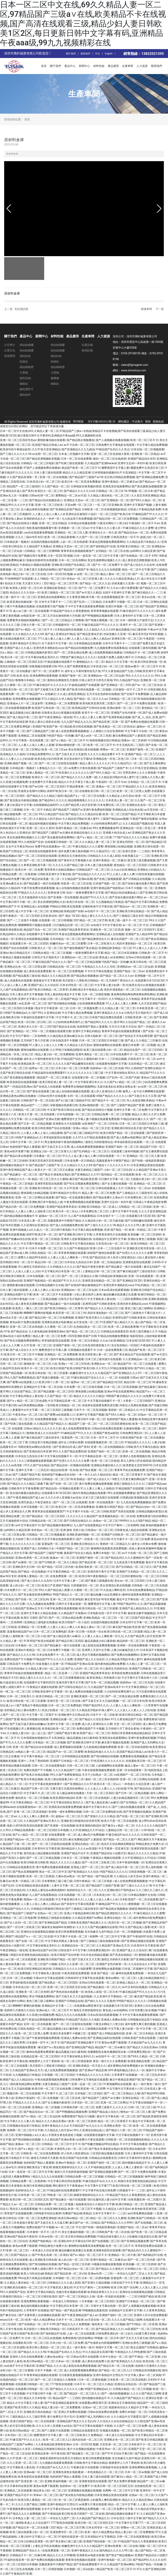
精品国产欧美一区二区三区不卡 (80, 467)
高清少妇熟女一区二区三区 (58, 1710)
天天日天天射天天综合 (122, 1026)
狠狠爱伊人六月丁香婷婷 (44, 2061)
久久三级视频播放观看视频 (35, 1460)
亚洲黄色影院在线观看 (136, 1262)
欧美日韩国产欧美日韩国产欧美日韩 (72, 1368)
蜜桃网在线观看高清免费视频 (109, 1548)
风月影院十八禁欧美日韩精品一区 (83, 980)
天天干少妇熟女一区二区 (97, 1774)
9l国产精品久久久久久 (113, 1871)
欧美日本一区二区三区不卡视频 (23, 1354)
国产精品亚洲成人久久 (109, 2329)
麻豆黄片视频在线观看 (115, 1742)
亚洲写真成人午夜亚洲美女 (35, 1502)
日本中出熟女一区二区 (114, 2356)
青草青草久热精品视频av (59, 869)
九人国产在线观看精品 (14, 989)
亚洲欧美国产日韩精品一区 (144, 2218)
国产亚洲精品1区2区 (129, 1280)
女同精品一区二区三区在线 (112, 550)
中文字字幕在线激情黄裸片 (58, 1539)
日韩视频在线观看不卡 (82, 1349)
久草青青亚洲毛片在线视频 (109, 1234)
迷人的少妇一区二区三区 (25, 1585)
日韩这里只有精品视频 (43, 1442)
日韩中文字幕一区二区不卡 (26, 1142)
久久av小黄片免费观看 (124, 588)
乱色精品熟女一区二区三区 (90, 1326)
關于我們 (71, 53)
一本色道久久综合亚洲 (136, 1784)
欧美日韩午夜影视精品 (93, 1576)
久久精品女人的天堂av (120, 795)
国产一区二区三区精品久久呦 (80, 1276)
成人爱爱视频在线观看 (68, 1747)
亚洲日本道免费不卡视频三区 (68, 2033)
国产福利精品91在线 (103, 546)
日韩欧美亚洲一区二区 (138, 1017)
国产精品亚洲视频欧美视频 (43, 458)
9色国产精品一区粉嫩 (60, 735)
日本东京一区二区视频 (75, 1857)
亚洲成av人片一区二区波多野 (25, 703)
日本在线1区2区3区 (138, 1340)
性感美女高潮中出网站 (32, 791)
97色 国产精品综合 (94, 1257)
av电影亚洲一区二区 (33, 615)
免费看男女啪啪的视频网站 (24, 620)
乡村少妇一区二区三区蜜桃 (16, 2370)
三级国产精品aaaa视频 (114, 818)
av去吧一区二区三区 (44, 453)
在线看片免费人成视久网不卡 (115, 657)
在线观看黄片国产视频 (50, 606)
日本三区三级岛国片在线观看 (103, 1359)
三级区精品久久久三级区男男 (28, 2416)
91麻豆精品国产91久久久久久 (100, 624)
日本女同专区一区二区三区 (102, 2527)
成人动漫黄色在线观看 (18, 980)
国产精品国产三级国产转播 (45, 1553)
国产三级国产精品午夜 (26, 1474)
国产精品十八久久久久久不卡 (111, 1165)
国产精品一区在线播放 (32, 1571)
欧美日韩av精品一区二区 (73, 2218)
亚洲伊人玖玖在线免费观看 (150, 2315)
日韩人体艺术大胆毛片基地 (95, 680)
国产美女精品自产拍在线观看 (132, 1354)
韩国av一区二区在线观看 (39, 1899)
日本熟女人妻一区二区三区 (29, 2518)
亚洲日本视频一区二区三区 (122, 606)
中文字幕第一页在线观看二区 (31, 740)
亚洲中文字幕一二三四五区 (32, 1470)
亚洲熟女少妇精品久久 (151, 869)
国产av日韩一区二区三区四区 (47, 786)
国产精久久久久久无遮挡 (100, 2001)
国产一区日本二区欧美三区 (98, 1862)
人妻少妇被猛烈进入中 (125, 1650)
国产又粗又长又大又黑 (142, 1095)
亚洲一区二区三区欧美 (49, 504)
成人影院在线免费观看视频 (99, 1645)
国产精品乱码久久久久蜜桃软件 (124, 1557)
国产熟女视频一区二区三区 (96, 1470)
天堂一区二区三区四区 (127, 1724)
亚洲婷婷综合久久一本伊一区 (42, 518)
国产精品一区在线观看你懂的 (73, 1197)
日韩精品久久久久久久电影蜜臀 (72, 1968)
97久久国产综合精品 (37, 1465)
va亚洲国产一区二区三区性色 (100, 1123)
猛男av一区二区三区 (41, 1068)
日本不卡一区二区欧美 (104, 1714)
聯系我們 (85, 53)
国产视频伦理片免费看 (32, 555)
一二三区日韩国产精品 (140, 2296)
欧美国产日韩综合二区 (14, 851)
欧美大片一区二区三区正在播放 (54, 1169)
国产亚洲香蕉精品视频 (117, 717)
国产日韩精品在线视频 (137, 879)
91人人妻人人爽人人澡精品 (97, 1488)
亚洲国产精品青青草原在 (73, 929)
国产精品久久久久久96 (21, 1654)
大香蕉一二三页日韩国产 (138, 1400)
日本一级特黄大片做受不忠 (136, 620)
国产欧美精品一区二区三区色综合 (114, 726)
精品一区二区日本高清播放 (121, 952)
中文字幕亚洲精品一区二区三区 (66, 1571)
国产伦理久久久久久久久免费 (134, 1252)
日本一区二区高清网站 (72, 560)
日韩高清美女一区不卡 (125, 537)
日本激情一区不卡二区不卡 (129, 689)
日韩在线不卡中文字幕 (72, 1950)
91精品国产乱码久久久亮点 (113, 449)
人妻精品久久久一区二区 (51, 768)
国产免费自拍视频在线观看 (141, 721)
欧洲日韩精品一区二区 (152, 1294)
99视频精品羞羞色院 (94, 2310)
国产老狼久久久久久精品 (100, 1816)
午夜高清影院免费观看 (75, 1973)
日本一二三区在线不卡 (111, 1248)
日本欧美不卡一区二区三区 (145, 2444)
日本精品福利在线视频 (68, 629)
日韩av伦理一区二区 (41, 495)
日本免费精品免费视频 (84, 2508)
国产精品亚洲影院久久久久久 (114, 1913)
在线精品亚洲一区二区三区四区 (40, 2056)
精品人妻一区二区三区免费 (98, 1192)
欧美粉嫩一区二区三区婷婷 (144, 1234)
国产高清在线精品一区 (123, 1954)
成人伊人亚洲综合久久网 (106, 1091)
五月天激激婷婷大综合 (32, 897)
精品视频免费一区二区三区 (20, 814)
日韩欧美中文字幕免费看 (24, 1488)
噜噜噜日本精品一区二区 (30, 680)
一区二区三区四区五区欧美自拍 (37, 915)
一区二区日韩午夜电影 (57, 1229)
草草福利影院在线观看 (57, 1137)
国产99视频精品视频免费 (97, 615)
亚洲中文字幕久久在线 (32, 998)
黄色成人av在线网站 (111, 957)
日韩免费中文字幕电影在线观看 (115, 444)
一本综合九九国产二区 (61, 2518)
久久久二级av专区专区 (29, 537)
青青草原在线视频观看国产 (77, 550)
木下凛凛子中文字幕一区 (57, 643)
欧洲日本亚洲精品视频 (37, 2185)
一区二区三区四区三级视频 (55, 1409)
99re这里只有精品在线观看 (34, 2278)
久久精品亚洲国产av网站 (87, 1917)
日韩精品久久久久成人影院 (104, 855)
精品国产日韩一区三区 (35, 1788)
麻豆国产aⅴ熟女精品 (51, 2047)
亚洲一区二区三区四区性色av (18, 440)
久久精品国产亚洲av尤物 (44, 1119)
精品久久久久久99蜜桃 (61, 2555)
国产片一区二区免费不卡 (107, 564)
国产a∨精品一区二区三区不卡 (34, 629)
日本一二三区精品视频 (112, 1058)
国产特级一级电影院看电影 (148, 1160)
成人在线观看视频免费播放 (80, 2370)
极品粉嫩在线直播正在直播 (119, 1294)
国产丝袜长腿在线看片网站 (138, 883)
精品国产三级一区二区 (82, 1423)
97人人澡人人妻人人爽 (88, 717)
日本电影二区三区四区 (88, 2093)
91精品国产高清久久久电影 (83, 2019)
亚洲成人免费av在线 (113, 2019)
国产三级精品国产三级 (40, 731)
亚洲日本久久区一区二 (32, 1026)
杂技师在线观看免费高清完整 (100, 1405)
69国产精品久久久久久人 (111, 1095)
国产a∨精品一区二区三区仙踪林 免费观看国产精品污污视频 (58, 2116)
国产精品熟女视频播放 (80, 440)
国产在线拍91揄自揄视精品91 (83, 1285)
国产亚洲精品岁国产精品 (65, 509)
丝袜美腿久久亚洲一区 (125, 583)
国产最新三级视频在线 (99, 1580)
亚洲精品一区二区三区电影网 (18, 1917)
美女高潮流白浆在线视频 (83, 749)
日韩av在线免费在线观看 (107, 1428)
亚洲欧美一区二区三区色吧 (32, 1991)
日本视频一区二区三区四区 (58, 2074)
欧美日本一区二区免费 (29, 869)
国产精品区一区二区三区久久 (82, 2393)
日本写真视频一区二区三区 (37, 1506)
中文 (97, 53)
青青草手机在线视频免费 (129, 1470)
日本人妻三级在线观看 (48, 472)
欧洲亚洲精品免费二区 (141, 2061)
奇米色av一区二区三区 (45, 1530)
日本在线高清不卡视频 (64, 1040)
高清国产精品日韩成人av (47, 444)
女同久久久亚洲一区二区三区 (76, 1964)
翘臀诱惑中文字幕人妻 (115, 467)
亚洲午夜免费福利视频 (97, 809)
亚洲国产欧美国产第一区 (47, 726)
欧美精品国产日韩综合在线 (88, 707)
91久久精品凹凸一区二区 (127, 763)
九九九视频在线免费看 (41, 1603)
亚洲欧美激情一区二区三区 (87, 1696)
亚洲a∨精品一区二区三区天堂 (91, 1128)
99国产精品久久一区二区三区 (71, 1594)
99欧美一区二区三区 (60, 2195)
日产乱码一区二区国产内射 (123, 1077)
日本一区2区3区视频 (60, 555)
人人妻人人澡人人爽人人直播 (36, 744)
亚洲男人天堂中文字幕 (96, 1650)
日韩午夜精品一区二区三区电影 (93, 1881)
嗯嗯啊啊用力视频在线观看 (35, 925)
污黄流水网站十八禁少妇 (112, 523)
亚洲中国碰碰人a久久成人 (26, 1229)
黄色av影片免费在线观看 (25, 1322)
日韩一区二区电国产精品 (62, 998)
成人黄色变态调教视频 (136, 560)
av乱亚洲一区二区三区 (32, 1003)
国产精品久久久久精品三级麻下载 (28, 1483)
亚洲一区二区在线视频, (53, 477)
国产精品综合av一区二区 (133, 532)
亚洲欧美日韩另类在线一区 (143, 1248)
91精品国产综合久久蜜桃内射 (79, 1058)
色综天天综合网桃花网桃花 (117, 1844)
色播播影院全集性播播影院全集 (107, 2051)
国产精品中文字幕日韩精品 (141, 901)
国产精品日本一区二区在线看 (116, 2365)
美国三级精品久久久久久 (129, 1483)
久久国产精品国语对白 (26, 1479)
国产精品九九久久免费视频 (73, 2324)
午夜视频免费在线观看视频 (23, 2508)
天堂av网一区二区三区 (79, 504)
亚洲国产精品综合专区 (141, 458)
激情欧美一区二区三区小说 (40, 1363)
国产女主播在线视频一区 (117, 1183)
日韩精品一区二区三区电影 (37, 463)
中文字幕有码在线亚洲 (14, 721)
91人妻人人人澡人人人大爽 (150, 948)
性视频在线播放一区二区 (115, 2430)
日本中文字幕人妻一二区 (68, 1580)
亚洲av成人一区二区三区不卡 (54, 2010)
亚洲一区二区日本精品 (84, 1340)
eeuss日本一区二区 (12, 2319)
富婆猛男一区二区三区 (75, 1437)
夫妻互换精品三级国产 (89, 1169)
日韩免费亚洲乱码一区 (134, 1433)
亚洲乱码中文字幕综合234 (74, 2241)
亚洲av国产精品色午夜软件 (20, 2236)
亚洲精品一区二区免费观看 (61, 703)
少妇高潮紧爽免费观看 (91, 1003)
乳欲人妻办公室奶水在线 (44, 721)
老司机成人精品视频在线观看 (42, 1853)
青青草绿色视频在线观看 (80, 2559)
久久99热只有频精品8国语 (66, 1049)
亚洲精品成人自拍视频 (35, 906)
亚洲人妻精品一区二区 (40, 772)
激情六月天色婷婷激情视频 (71, 2171)
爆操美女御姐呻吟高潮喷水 (58, 1927)
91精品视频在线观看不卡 (59, 661)
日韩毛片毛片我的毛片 (46, 957)
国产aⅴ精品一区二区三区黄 (94, 837)
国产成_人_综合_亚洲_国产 (148, 717)
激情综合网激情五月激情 (62, 680)
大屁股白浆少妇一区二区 (145, 1179)
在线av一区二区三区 (150, 1414)
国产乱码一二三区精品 (87, 601)
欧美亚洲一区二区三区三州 (69, 1312)
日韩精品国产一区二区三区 (93, 869)
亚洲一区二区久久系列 (40, 828)
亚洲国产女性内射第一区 (126, 712)
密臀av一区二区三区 (112, 749)
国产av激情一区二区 (24, 1562)
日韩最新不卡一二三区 (131, 2190)
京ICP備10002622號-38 (101, 421)
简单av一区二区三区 (45, 2495)
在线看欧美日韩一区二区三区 (97, 791)
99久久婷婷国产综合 (30, 841)
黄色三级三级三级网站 (139, 1308)
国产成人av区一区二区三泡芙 (93, 735)
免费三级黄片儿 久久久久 (111, 2107)
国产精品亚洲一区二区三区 (95, 1562)
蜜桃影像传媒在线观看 (51, 440)
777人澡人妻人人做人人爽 (53, 638)
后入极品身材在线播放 (35, 509)
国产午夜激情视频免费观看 (43, 2038)
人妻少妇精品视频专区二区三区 (130, 1797)
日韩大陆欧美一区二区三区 (101, 1035)
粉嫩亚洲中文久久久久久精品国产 (91, 1373)
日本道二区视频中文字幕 (74, 453)
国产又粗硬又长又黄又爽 (50, 689)
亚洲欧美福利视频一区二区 (83, 1534)
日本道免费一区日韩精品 (79, 1160)
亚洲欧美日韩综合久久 (84, 1543)
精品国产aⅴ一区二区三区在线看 (84, 795)
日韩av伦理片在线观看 (52, 1095)
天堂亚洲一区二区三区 (113, 2444)
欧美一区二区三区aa (54, 749)
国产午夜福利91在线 (139, 1936)
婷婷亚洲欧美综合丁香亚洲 (34, 2167)
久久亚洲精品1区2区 (54, 1839)
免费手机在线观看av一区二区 (53, 846)
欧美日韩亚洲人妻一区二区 (56, 1082)
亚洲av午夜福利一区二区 (30, 2098)
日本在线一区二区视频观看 (147, 449)
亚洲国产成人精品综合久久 (136, 1608)
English (109, 53)
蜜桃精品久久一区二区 (90, 661)
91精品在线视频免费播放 (113, 1336)
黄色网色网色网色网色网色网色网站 (133, 994)
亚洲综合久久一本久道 (103, 532)
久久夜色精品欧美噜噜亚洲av (47, 1331)
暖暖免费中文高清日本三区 (147, 467)
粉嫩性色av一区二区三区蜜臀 (68, 943)
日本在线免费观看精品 (141, 1590)
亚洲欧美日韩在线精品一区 (133, 911)
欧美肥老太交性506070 (137, 1465)
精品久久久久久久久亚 (47, 1428)
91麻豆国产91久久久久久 (26, 2439)
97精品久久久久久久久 (32, 892)
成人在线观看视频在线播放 (105, 652)
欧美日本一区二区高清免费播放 (81, 481)
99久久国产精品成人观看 (54, 1590)
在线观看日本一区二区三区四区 (29, 943)
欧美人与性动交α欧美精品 (37, 2273)
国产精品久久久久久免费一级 (79, 777)
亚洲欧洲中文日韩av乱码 (73, 1714)
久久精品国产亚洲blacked (100, 463)
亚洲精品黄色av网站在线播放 (18, 1095)
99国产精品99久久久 (130, 1603)
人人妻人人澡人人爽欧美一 (64, 1257)
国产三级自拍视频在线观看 (129, 1807)
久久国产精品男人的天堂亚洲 (78, 804)
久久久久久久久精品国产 (82, 1516)
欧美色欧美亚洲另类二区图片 (98, 703)
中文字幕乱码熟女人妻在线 (26, 1396)
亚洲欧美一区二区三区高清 (106, 929)
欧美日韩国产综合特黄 (65, 1954)
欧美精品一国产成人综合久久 (92, 1479)
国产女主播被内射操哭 (56, 2102)
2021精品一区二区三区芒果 (61, 583)
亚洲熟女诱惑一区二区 (118, 2125)
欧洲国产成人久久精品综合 (16, 2079)
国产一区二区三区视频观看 (40, 860)
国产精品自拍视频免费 (79, 647)
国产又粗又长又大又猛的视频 (100, 1700)
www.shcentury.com (133, 370)
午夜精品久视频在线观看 (35, 564)
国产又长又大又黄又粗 (134, 2338)
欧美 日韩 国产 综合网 (124, 2287)
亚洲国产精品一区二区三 (140, 754)
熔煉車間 (146, 309)
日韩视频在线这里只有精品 (144, 2019)
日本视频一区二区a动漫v (79, 2569)
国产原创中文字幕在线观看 (77, 1904)
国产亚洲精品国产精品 (53, 1922)
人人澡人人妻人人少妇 (26, 1271)
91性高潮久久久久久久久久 (72, 772)
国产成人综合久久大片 (23, 1349)
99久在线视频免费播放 (121, 1493)
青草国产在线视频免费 (18, 2213)
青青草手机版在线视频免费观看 (121, 1031)
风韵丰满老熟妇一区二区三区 (134, 943)
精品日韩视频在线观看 (35, 1719)
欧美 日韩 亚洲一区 (12, 1747)
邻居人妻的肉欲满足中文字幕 (62, 994)
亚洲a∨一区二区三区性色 (74, 1363)
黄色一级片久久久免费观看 (109, 2061)
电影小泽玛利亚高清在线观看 (25, 1825)
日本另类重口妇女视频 (143, 2010)
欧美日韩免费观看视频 (69, 1931)
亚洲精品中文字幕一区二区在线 (43, 1386)
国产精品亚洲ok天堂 (89, 634)
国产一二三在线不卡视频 (22, 920)
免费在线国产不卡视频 (18, 1659)
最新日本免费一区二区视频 (139, 1045)
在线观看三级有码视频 (143, 647)
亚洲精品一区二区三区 (147, 1183)
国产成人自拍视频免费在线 (66, 1225)
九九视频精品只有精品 (109, 901)
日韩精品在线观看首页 (115, 1331)
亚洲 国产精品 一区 (116, 1229)
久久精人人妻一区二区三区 (143, 1663)
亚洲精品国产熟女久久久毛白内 (76, 2421)
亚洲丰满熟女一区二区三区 (92, 1054)
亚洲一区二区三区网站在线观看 (34, 1197)
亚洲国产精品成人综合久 (103, 2111)
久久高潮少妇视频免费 (14, 782)
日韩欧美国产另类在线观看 (118, 1511)
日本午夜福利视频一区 (130, 1862)
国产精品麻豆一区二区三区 (21, 1174)
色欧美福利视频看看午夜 (41, 528)
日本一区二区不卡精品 (37, 809)
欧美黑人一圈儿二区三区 (27, 1308)
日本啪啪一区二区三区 (66, 2278)
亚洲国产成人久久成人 (18, 647)
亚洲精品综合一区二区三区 (78, 1945)
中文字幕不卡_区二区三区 (72, 1017)
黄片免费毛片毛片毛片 (61, 2416)
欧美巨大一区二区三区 (48, 491)
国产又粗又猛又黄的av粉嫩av (28, 1724)
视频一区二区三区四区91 (140, 929)
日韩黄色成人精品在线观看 (131, 1530)
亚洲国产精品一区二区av (129, 971)
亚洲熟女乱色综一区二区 (141, 804)
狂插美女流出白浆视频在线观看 (61, 712)
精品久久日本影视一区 (37, 2398)
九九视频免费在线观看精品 (110, 647)
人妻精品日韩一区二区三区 (99, 1271)
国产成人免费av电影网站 (126, 1137)
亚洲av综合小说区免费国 (15, 1336)
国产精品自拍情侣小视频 (22, 523)
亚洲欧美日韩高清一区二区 (45, 1188)
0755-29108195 (130, 353)
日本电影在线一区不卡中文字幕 (106, 1613)
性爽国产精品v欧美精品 (77, 2213)
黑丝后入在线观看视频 (23, 2208)
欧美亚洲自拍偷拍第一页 (22, 601)
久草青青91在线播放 (124, 2074)
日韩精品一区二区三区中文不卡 (61, 2144)
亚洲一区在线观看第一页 (143, 1276)
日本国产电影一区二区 (107, 883)
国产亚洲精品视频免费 (150, 477)
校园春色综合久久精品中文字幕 (95, 2204)
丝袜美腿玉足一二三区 (136, 855)
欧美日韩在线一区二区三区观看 (49, 1373)
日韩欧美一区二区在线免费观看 (40, 2153)
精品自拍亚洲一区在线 (64, 1470)
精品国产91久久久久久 (94, 897)
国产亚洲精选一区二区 (115, 500)
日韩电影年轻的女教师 (47, 2213)
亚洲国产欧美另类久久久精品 (93, 1317)
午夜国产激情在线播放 (144, 818)
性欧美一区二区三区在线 (76, 883)
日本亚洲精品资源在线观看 (147, 1165)
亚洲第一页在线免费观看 (132, 1645)
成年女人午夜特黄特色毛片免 (83, 671)
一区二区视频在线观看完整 (54, 1031)
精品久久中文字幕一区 (119, 661)
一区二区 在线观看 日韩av (123, 1377)
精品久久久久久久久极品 (65, 1862)
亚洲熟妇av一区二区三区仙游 (106, 675)
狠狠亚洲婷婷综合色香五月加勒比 (60, 2458)
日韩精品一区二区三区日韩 (29, 1109)
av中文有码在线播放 (134, 1987)
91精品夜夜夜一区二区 (81, 786)
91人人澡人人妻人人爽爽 (121, 1003)
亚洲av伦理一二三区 (100, 2273)
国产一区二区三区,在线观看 (70, 1502)
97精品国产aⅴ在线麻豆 (41, 694)
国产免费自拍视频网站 (125, 1654)
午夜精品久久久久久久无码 (99, 966)
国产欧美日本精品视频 (35, 1774)
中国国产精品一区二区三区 (72, 1548)
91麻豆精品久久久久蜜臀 (138, 528)
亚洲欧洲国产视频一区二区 (20, 763)
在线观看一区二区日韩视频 (55, 920)
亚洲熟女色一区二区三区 (119, 2439)
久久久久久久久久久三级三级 (85, 1072)
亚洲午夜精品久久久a (55, 2125)
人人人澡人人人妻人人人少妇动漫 (135, 1710)
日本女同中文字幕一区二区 (136, 1622)
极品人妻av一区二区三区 (115, 574)
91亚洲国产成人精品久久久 (117, 1322)
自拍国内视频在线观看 (45, 541)
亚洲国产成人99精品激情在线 (106, 2033)
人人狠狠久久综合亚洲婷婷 (106, 731)
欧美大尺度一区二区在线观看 (37, 1114)
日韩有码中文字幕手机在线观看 (84, 1978)
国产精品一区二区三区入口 (82, 1331)
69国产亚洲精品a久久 (17, 1012)
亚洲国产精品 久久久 (49, 2365)
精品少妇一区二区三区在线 (29, 574)
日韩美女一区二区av (137, 1188)
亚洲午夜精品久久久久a (108, 1012)
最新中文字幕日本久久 (97, 1807)
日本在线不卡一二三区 (111, 1215)
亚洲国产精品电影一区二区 (99, 2541)
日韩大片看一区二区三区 (36, 624)
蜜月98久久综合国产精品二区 (132, 1022)
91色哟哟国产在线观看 (19, 578)
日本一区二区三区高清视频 (120, 1386)
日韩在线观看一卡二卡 (111, 1155)
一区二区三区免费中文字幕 (117, 2508)
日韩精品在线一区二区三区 (63, 966)
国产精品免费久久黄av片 (108, 1197)
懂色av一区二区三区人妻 (135, 2111)
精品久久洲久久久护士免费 (148, 1114)
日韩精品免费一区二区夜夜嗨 (18, 874)
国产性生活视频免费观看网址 (82, 1183)
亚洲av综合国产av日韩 (43, 1950)
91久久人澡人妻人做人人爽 (79, 1155)
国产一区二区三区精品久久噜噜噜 (63, 620)
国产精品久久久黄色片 (109, 2268)
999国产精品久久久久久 (131, 2001)
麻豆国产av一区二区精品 (84, 2222)
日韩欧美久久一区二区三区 (45, 948)
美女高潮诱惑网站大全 (51, 901)
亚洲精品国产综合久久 (26, 2550)
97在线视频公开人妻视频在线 (22, 1728)
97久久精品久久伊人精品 (57, 698)
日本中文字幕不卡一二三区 (55, 601)
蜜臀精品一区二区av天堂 (70, 495)
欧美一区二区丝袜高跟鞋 (133, 1747)
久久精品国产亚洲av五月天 (26, 1608)
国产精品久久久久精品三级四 (45, 795)
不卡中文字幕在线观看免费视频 (84, 606)
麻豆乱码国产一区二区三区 (127, 938)
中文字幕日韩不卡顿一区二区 (18, 901)
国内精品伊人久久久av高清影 (79, 1848)
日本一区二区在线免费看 (76, 458)
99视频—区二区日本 (140, 491)
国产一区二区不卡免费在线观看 (137, 703)
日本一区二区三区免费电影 (50, 1631)
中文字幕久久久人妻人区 (105, 528)
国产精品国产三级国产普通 (102, 1885)
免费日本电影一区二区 (107, 1553)
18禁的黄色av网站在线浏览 (34, 1446)
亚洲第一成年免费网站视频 (65, 1811)
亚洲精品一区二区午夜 (122, 2254)
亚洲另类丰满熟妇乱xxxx (48, 647)
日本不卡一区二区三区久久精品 (93, 2384)
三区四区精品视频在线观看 (106, 2153)
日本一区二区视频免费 (84, 1008)
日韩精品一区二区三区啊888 (41, 550)
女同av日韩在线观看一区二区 (144, 957)
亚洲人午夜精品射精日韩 (79, 1913)
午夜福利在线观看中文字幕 (38, 1017)
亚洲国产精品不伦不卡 (75, 1853)
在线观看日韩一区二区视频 (88, 1077)
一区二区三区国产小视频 (41, 1964)
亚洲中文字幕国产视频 (138, 504)
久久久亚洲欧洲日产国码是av (116, 1890)
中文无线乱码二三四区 (130, 744)
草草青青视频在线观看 (104, 610)
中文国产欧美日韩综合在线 (63, 1109)
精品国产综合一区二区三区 (40, 929)
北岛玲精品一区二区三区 (65, 938)
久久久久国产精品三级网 (127, 2319)
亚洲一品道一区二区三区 (86, 2084)
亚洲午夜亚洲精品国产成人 (16, 1169)
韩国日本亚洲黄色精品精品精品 (131, 1733)
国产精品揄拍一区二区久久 (104, 1987)
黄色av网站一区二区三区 (120, 1978)
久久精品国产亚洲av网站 (119, 2564)
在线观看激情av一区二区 (31, 1807)
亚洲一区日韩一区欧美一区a (85, 1631)
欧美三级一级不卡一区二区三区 (128, 920)
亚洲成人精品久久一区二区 (133, 1982)
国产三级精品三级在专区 (128, 915)
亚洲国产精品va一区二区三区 (22, 1839)
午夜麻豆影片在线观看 (84, 2467)
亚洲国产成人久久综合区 (43, 985)
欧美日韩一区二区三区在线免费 (51, 2088)
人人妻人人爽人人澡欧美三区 (33, 1211)
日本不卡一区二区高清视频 (90, 1409)
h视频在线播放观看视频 (107, 2264)
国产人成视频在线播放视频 (112, 440)
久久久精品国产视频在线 (138, 823)
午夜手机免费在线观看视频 (37, 888)
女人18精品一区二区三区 (49, 578)
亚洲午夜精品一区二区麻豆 (109, 860)
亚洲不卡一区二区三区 (134, 624)
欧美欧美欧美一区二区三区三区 (95, 1566)
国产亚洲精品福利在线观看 (104, 2038)
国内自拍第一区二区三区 (87, 2439)
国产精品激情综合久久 (96, 938)
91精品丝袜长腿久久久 (135, 1119)
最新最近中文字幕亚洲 (47, 980)
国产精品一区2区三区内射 (58, 1566)
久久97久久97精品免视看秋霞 (91, 1137)
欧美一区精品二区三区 (143, 1229)
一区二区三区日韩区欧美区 (40, 2296)
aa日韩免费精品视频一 (32, 1405)
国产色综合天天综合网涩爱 (136, 1035)
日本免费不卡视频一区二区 (119, 601)
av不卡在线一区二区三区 (79, 444)
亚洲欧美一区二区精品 (145, 453)
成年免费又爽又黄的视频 (73, 851)
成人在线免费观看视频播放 (72, 731)
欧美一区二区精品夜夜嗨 (59, 537)
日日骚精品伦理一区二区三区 (71, 925)
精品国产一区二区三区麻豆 (53, 1077)
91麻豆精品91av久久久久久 (123, 1834)
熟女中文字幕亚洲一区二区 (52, 1008)
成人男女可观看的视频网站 (93, 1654)
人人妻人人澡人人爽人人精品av (90, 638)
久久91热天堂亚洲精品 (46, 449)
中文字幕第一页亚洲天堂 (114, 1848)
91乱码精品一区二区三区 (150, 1285)
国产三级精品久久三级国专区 (134, 1192)
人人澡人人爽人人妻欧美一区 (36, 1816)
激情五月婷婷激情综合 (99, 1142)
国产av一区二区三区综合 (147, 685)
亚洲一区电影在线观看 (111, 2296)
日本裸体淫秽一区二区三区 (77, 2107)
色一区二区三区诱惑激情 (76, 2061)
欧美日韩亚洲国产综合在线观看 (51, 1128)
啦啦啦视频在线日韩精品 (105, 740)
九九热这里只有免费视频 (77, 518)
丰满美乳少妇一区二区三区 (70, 2148)
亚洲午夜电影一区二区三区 (114, 2559)
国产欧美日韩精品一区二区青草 (48, 989)
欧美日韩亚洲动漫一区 (148, 661)
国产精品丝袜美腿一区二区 (43, 879)
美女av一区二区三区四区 (129, 1580)
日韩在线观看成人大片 (110, 1188)
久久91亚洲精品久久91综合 (87, 1830)
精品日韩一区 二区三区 (49, 1262)
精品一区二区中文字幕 (136, 569)
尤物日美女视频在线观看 (71, 2292)
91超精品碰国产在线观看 (84, 685)
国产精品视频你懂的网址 (57, 1525)
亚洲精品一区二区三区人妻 (71, 532)
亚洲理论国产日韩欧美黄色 (99, 1303)
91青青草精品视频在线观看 (40, 2375)
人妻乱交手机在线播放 (46, 2545)
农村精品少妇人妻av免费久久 (22, 1710)
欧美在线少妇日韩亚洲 (48, 758)
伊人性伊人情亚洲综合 (121, 1257)
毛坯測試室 (21, 309)
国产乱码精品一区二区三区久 (92, 1151)
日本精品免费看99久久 (40, 754)
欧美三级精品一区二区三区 (58, 592)
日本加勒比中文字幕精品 (100, 2536)
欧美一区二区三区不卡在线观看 (53, 1294)
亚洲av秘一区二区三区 (37, 2472)
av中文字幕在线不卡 (27, 1525)
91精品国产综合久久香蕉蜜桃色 (70, 610)
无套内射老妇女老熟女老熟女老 (116, 1086)
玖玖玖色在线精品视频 (94, 1954)
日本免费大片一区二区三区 (20, 1590)
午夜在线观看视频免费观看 (98, 1770)
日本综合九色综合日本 (78, 1262)
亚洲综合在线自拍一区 (128, 2384)
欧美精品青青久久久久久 (103, 2292)
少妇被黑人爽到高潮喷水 (105, 2499)
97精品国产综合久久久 (15, 1908)
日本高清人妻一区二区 (119, 800)
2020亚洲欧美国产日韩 (82, 1336)
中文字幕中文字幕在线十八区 (139, 1677)
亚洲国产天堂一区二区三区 (144, 2448)
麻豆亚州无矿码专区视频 (148, 634)
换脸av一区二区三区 (108, 786)
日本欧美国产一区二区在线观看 (138, 1899)
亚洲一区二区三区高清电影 (66, 1599)
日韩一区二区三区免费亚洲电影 (37, 2218)
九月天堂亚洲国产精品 (152, 1003)
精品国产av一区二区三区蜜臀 (65, 1751)
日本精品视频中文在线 (50, 1285)
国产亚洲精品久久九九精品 (78, 449)
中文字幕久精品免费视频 (152, 444)
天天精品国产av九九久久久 (144, 2042)
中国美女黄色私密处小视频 (65, 2135)
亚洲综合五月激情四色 (72, 855)
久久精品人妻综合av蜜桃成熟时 (45, 1890)
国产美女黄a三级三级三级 (66, 2541)
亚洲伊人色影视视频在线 (76, 1239)
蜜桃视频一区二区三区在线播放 (147, 1904)
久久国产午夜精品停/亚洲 (80, 1248)
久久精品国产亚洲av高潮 (77, 879)
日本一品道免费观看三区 (112, 1349)
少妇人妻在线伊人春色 (150, 1257)
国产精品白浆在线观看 (18, 1155)
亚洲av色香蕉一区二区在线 (32, 1557)
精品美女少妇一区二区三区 (50, 2490)
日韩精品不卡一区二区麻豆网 (141, 652)
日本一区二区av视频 (19, 1978)
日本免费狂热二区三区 (111, 804)
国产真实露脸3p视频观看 (147, 486)
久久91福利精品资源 (98, 2167)
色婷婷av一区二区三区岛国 (106, 1068)
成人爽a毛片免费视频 (91, 1834)
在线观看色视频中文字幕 (111, 1063)
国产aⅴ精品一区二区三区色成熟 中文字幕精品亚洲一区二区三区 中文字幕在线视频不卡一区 (64, 1400)
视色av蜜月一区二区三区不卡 (143, 666)
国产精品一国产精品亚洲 (97, 1876)
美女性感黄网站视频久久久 (104, 560)
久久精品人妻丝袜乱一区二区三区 (109, 495)
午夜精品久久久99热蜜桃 (130, 2351)
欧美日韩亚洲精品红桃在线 (34, 1968)
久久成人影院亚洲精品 (71, 694)
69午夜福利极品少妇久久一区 (126, 2070)
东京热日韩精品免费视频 (119, 477)
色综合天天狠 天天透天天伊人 (23, 583)
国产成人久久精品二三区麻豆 (143, 1040)
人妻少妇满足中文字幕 (18, 804)
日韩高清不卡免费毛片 (21, 1663)
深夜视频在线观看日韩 (43, 666)
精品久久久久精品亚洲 (77, 472)
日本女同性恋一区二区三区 (76, 985)
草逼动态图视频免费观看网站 (107, 541)
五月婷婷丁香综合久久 (120, 980)
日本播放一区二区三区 (47, 1155)
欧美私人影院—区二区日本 (26, 588)
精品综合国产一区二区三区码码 (143, 1049)
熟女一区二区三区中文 (53, 1871)
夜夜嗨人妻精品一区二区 (33, 1576)
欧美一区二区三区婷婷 (82, 2121)
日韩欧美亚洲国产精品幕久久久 (87, 1922)
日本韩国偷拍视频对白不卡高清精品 (114, 472)
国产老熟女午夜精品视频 (31, 1705)
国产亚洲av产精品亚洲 (93, 2070)
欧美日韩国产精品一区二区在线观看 (122, 1132)
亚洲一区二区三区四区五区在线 (66, 1987)
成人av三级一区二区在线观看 (31, 610)
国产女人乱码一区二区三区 (81, 1668)
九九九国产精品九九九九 (76, 721)
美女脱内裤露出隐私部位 (25, 1493)
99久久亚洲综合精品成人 (89, 2130)
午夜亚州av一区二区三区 (27, 1414)
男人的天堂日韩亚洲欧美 (19, 2425)
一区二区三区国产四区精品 (134, 1617)
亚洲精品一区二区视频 (46, 2107)
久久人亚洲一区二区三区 (22, 2462)
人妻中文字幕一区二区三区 (68, 1885)
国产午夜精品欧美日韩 (56, 2513)
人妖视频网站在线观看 (109, 1765)
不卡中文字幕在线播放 (98, 971)
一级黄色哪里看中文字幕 (88, 892)
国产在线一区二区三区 (64, 1483)
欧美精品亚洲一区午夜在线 (48, 2453)
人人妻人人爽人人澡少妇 (44, 1289)
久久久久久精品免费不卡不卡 (106, 754)
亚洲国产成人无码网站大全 (38, 1548)
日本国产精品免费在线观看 (106, 1017)
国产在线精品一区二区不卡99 (139, 555)
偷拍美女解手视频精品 (141, 1613)
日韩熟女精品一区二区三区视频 (51, 952)
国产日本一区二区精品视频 (34, 1123)
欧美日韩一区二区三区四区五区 (29, 2199)
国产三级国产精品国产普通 (127, 1105)
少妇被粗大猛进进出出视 (142, 2236)
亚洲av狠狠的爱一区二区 (70, 744)
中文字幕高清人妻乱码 (58, 2287)
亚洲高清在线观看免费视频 (65, 1807)
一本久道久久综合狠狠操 (118, 2435)
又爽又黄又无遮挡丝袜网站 (40, 569)
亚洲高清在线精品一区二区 (99, 1280)
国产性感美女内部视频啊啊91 (103, 2342)
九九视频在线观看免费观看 (56, 2462)
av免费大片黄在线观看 (82, 768)
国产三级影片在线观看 (55, 2430)
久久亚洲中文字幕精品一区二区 (113, 1996)
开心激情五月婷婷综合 (32, 1266)
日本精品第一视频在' (17, 541)
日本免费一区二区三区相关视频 (83, 1386)
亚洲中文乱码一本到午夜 (133, 463)
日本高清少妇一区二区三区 (43, 481)
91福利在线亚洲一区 (71, 2536)
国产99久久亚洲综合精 (46, 1012)
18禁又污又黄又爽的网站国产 (129, 1479)
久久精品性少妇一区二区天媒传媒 (103, 1220)
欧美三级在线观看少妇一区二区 (103, 1049)
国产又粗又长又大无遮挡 (71, 754)
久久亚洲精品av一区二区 (138, 1359)
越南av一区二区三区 (148, 726)
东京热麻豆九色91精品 (99, 1931)
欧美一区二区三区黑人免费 (133, 791)
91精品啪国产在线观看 (130, 1488)
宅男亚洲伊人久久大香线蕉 (139, 772)
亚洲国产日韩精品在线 (69, 2001)
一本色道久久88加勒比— (65, 2301)
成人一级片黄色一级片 (146, 2084)
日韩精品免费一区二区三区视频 (111, 1114)
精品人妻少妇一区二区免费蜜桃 (54, 1054)
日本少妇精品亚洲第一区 (33, 2541)
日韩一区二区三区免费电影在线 (102, 1811)
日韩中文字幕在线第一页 (71, 1603)
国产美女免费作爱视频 (122, 2481)
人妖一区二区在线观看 (74, 541)
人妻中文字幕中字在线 (123, 1211)
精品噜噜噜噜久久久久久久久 (86, 800)
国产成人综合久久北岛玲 (139, 564)
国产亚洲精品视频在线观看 (138, 1941)
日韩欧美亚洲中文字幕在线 (54, 874)
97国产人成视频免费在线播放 (42, 467)
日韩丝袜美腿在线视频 (150, 874)
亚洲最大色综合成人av (117, 832)
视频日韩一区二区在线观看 (23, 2093)
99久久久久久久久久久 (139, 675)
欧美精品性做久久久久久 (86, 832)
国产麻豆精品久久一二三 (147, 592)
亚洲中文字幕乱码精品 (86, 1031)
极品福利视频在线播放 (43, 823)
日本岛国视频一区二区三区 (73, 1114)
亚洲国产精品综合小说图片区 (108, 1853)
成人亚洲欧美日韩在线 (43, 2259)
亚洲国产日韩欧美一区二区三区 (120, 1534)
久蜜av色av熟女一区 (68, 1876)
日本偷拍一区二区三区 (29, 1645)
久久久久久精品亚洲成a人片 (122, 578)
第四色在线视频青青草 (43, 851)
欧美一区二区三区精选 (46, 1239)
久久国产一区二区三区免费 (93, 537)
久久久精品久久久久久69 (99, 629)
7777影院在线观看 (61, 2384)
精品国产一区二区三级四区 (23, 486)
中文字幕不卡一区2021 (93, 998)
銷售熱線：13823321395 (143, 53)
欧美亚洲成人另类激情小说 (103, 1677)
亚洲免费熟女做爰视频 (26, 698)
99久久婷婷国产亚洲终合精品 (143, 1068)
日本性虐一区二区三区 (32, 2195)
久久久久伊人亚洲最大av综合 (63, 1497)
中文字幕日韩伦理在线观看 (64, 2181)
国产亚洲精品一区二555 (116, 685)
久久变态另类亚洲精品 (145, 495)
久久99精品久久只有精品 (124, 998)
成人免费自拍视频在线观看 (86, 1691)
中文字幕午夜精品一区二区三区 (40, 1243)
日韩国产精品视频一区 (14, 1373)
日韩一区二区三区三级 (80, 1765)
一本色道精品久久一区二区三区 (104, 2472)
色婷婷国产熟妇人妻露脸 (92, 1026)
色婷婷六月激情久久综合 (19, 2010)
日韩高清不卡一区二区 (142, 1058)
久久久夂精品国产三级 (66, 1770)
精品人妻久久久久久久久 (95, 763)
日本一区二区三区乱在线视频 (43, 2338)
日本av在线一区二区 (51, 2236)
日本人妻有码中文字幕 (128, 615)
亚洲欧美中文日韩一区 (26, 1566)
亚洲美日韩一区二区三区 (127, 638)
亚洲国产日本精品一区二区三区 (135, 1571)
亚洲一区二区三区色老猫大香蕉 (110, 453)
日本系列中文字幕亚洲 (46, 1848)
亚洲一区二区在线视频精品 (107, 1446)
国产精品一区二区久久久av (90, 698)
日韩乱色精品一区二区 (43, 1252)
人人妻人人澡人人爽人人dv (101, 1899)
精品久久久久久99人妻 (131, 1225)
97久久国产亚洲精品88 (150, 2569)
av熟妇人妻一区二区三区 (30, 1751)
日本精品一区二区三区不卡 (144, 782)
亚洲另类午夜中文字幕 (101, 1571)
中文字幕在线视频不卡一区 (61, 1456)
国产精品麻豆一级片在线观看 (42, 883)
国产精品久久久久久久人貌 (66, 2389)
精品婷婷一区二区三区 (130, 1640)
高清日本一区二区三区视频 (124, 1922)
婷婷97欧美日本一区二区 (62, 791)
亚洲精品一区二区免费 (32, 1627)
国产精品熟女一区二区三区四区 (46, 1516)
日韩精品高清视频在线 (147, 2370)
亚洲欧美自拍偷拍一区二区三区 (23, 2287)
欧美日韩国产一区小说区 (74, 1622)
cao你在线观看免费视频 (38, 532)
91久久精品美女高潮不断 (97, 2351)
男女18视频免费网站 (41, 1996)
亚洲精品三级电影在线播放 (40, 1622)
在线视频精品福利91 (46, 804)
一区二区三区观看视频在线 (68, 1677)
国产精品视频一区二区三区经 (56, 1391)
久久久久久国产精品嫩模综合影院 (74, 1063)
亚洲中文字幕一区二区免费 (130, 1109)
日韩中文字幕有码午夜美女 (134, 2158)
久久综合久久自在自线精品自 (115, 2421)
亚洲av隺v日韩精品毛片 (15, 952)
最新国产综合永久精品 (78, 1553)
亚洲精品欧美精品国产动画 (66, 911)
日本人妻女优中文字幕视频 (26, 994)
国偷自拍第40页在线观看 (41, 560)
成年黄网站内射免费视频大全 (125, 2065)
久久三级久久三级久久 (150, 1890)
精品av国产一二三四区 (35, 1105)
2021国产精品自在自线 (61, 1026)
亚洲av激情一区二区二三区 (123, 707)
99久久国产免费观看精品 (73, 666)
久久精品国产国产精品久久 (50, 1423)
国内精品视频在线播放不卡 (20, 1215)
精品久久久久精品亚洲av (51, 2121)
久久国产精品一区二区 (55, 486)
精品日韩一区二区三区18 (139, 1382)
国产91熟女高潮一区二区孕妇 (50, 2254)
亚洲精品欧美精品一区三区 (60, 588)
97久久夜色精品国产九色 (117, 671)
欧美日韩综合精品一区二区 (136, 1714)
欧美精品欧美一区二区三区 (34, 1063)
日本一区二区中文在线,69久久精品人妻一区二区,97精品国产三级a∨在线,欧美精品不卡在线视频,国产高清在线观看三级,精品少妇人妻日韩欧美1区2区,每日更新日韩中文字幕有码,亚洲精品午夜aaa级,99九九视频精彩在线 (83, 23)
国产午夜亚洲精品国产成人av (26, 1497)
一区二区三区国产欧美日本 (114, 514)
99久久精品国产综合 (126, 680)
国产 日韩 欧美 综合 (16, 675)
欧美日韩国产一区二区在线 (87, 2513)
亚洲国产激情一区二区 (73, 675)
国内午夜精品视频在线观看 (67, 1359)
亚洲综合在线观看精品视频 (32, 938)
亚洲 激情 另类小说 (72, 1530)
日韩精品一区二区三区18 (111, 491)
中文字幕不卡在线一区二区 (141, 731)
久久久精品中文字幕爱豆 (126, 2416)
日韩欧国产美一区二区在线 (37, 1100)
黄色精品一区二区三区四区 (130, 865)
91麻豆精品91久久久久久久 (137, 610)
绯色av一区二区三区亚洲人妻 (85, 578)
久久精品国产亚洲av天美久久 (42, 1820)
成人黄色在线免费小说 (96, 2361)
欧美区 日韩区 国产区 (34, 1617)
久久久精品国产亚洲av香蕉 (58, 2139)
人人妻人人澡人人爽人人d (48, 514)
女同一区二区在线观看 (81, 1095)
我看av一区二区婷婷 (133, 740)
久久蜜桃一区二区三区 (18, 685)
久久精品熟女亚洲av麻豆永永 (65, 1035)
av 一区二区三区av (155, 897)
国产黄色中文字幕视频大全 (75, 860)
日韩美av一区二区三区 (99, 1530)
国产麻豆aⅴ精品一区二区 (118, 1825)
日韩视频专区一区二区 (66, 624)
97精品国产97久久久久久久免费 (53, 1659)
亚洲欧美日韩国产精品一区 (112, 1506)
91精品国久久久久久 (135, 786)
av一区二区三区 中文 (135, 925)
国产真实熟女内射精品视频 (20, 800)
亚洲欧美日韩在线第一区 (149, 846)
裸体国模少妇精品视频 (118, 846)
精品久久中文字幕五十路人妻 (76, 782)
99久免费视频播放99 (105, 828)
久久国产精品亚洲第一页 (22, 477)
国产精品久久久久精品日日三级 (104, 1308)
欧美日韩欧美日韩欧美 (35, 1862)
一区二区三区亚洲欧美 (108, 504)
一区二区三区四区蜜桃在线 (114, 1423)
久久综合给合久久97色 (142, 1964)
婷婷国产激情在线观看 (101, 1252)
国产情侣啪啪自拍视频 (62, 1003)
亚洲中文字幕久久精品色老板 (39, 1613)
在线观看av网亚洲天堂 (88, 2005)
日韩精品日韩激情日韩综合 (47, 1908)
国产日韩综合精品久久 (78, 1520)
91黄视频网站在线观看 (117, 2084)
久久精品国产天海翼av (37, 546)
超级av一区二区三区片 (53, 1215)
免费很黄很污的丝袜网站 (151, 1516)
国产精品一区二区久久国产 (119, 1839)
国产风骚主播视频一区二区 (101, 620)
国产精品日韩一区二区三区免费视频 (116, 518)
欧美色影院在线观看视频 (22, 1082)
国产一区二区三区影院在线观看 (58, 763)
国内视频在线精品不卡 (14, 1165)
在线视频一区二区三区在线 (64, 2098)
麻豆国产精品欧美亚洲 (83, 1179)
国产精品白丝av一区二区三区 (148, 1506)
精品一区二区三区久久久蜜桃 (50, 1179)
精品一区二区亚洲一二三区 (61, 1673)
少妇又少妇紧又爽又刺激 (140, 2333)
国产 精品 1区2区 (69, 915)
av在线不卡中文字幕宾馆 (106, 925)
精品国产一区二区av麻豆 (110, 2047)
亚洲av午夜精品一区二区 (30, 1650)
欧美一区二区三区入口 (149, 1174)
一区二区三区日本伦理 (134, 1700)
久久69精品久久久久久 (61, 1266)
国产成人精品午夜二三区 (22, 717)
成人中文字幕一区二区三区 (32, 911)
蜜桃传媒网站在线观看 (107, 1045)
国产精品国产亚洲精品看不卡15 (80, 2042)
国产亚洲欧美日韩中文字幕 (75, 1234)
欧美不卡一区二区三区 (96, 712)
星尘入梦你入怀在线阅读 (136, 1460)
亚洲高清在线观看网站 (116, 486)
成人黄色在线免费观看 (37, 971)
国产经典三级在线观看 (69, 463)
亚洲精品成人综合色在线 (127, 809)
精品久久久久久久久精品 (89, 1396)
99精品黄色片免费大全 (150, 1844)
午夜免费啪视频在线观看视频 (82, 1202)
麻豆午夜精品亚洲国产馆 (125, 2079)
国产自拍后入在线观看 (47, 1086)
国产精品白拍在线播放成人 (45, 500)
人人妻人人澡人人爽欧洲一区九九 (102, 1636)
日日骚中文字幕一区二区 (113, 1179)
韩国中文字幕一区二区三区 (112, 2347)
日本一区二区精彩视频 (96, 994)
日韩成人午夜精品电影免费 (144, 509)
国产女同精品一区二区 (134, 1802)
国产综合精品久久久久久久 (88, 874)
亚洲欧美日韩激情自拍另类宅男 (80, 1820)
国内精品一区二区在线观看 (117, 1174)
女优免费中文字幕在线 (43, 782)
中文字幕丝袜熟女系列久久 (41, 657)
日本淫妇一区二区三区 (85, 2102)
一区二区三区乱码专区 (152, 2074)
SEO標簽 (78, 421)
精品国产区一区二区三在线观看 (137, 1363)
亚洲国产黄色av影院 (106, 1433)
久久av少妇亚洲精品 (123, 869)
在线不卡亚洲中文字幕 (116, 592)
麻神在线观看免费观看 (136, 1594)
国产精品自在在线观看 (39, 1747)
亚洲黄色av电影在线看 (90, 2555)
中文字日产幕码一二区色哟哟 (28, 1035)
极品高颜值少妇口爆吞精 (131, 629)
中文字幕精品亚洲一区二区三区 (98, 1456)
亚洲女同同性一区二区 (130, 841)
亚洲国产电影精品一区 (37, 1280)
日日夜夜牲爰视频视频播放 (75, 2375)
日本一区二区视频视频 (128, 1931)
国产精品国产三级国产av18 (86, 477)
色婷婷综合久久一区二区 (82, 1890)
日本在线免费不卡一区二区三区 (129, 1054)
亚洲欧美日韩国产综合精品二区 (71, 564)
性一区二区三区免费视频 (68, 971)
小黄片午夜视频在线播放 (19, 606)
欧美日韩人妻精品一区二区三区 (45, 2347)
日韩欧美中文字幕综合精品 (77, 1243)
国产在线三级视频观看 (107, 879)
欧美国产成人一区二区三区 (93, 1733)
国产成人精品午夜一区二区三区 (124, 1867)
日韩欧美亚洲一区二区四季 (88, 2088)
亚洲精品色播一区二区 (64, 1719)
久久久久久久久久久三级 (25, 1543)
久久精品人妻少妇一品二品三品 (44, 1668)
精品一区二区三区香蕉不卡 (129, 1474)
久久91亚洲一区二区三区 (79, 1188)
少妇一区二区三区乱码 (118, 1169)
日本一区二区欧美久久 (101, 943)
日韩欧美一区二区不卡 (153, 952)
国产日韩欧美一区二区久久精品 (58, 1562)
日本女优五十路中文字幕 (126, 2518)
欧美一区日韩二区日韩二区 (34, 1022)
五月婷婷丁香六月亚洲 (35, 1040)
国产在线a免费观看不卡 (88, 2564)
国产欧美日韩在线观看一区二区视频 (89, 689)
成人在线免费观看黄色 (76, 1428)
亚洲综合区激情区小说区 (81, 514)
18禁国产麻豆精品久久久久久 (78, 657)
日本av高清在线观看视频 (113, 1289)
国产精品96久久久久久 (53, 800)
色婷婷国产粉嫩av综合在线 (58, 1474)
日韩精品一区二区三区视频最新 (45, 1534)
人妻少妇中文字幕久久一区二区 (37, 2536)
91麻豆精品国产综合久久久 (49, 961)
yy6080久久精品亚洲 (143, 550)
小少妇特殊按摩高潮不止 (106, 823)
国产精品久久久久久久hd (79, 491)
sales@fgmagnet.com (134, 364)
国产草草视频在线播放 (137, 1811)
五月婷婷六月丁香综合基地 (122, 1728)
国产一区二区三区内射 (142, 2259)
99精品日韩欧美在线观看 (65, 906)
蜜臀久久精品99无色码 (32, 1257)
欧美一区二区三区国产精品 (119, 814)
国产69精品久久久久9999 (117, 2222)
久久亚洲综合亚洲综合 (35, 1225)
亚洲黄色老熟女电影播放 (57, 1322)
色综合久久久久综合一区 (25, 592)
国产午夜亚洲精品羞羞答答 (61, 2402)
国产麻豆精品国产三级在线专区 (136, 1271)
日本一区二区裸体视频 (95, 2278)
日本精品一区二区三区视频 (49, 1742)
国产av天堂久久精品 (88, 592)
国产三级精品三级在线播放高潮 (100, 1941)
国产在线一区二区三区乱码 (32, 1599)
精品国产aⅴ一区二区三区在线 (34, 1936)
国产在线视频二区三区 (149, 2222)
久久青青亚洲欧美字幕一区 (83, 597)
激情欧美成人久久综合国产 (43, 1433)
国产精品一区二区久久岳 (95, 583)
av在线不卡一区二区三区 (100, 911)
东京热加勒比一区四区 (125, 1345)
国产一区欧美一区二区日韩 (93, 1539)
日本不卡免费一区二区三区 (45, 1248)
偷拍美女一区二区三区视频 (32, 1797)
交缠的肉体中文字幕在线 (97, 906)
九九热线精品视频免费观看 (99, 1747)
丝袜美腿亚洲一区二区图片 (144, 2199)
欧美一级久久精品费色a (40, 2319)
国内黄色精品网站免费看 (110, 1663)
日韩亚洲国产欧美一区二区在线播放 (142, 1437)
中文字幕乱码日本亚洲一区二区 (61, 1271)
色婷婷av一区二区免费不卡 (76, 2486)
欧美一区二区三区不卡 (144, 440)
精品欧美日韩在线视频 (78, 726)
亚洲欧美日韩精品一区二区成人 (97, 1206)
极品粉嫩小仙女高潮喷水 (105, 1594)
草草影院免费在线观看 (125, 1673)
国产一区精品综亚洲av (18, 1086)
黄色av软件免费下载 (12, 879)
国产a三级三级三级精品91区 (73, 1100)
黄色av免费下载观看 (113, 2042)
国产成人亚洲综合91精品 (60, 634)
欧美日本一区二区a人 (66, 1211)
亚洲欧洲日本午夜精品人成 (86, 989)
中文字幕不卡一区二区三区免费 (130, 1539)
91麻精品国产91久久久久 (147, 514)
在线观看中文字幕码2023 (41, 934)
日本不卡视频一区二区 (139, 888)
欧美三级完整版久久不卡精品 (148, 1331)
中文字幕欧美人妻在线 (101, 1299)
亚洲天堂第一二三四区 (136, 851)
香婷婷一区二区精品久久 (123, 1409)
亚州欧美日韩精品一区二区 (133, 546)
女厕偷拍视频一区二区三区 (140, 1428)
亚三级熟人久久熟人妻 (150, 777)
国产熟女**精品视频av (119, 2555)
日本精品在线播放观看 (82, 523)
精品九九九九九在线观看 (105, 569)
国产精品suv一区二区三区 (130, 906)
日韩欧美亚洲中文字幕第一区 (50, 1691)
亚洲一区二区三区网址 (26, 749)
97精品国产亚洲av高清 (79, 1663)
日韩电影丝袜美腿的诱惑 (86, 486)
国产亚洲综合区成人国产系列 (71, 1446)
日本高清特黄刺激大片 (96, 1345)
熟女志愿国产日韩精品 (144, 2347)
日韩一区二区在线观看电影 (48, 1765)
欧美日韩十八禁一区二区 (54, 1382)
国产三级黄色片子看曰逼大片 (143, 1312)
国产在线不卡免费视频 (135, 694)
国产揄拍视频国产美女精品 (80, 948)
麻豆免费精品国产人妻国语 (129, 735)
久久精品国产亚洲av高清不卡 (106, 1687)
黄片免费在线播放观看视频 (95, 1483)
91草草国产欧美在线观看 (39, 1640)
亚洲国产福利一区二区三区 (122, 1146)
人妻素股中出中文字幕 (23, 1409)
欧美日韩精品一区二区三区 (147, 1243)
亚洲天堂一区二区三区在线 (64, 1700)
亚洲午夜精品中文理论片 (25, 643)
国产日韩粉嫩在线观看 (139, 1220)
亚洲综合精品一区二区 (86, 1844)
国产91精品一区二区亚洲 (141, 2324)
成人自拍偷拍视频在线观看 (72, 888)
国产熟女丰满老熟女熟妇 (54, 1174)
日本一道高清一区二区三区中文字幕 (96, 555)
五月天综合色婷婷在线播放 (103, 694)
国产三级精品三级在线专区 (82, 1908)
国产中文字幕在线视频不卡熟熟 (93, 2425)
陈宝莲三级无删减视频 (141, 860)
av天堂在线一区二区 (86, 1322)
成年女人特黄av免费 (70, 1442)
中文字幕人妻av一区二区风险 (143, 2375)
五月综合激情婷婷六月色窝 (63, 615)
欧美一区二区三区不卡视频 (84, 2208)
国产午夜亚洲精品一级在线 (55, 717)
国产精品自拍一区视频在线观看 (70, 1465)
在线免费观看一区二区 (64, 1576)
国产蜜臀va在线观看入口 (22, 1382)
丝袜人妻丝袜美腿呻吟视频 (145, 1548)
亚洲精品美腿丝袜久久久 (106, 1465)
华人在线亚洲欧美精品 (140, 1100)
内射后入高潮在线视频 (133, 1405)
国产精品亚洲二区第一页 (108, 721)
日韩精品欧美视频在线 (113, 1276)
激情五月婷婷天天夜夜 (115, 1959)
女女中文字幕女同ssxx (19, 846)
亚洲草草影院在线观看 (48, 1183)
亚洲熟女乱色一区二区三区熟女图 (25, 966)
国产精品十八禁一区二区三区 (124, 2130)
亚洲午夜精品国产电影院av (107, 888)
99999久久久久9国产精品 (135, 1520)
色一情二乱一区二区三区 (15, 1691)
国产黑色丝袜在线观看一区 (67, 1991)
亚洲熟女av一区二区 (103, 1363)
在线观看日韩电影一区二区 (61, 841)
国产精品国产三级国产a (67, 809)
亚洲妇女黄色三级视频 (141, 1239)
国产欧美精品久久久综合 (83, 1871)
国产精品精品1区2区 (109, 1382)
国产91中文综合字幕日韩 (117, 2453)
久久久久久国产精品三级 (68, 865)
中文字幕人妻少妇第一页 (109, 985)
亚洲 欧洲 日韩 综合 (60, 892)
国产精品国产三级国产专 (73, 569)
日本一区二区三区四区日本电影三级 (101, 1040)
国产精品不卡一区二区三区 (108, 1100)
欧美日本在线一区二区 (80, 901)
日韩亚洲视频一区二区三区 (145, 1871)
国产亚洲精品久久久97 (85, 1174)
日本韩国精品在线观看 (87, 643)
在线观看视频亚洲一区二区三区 (120, 597)
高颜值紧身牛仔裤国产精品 (113, 1160)
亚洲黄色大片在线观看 (66, 1123)
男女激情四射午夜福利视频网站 (64, 1142)
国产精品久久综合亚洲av (94, 1719)
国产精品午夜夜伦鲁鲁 (90, 1266)
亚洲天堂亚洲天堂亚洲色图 (46, 1160)
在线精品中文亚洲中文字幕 (109, 1239)
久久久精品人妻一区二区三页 (97, 841)
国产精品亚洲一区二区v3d (70, 2273)
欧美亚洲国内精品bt (62, 1797)
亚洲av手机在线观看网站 (119, 1391)
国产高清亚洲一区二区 (29, 2481)
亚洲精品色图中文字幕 (18, 1294)
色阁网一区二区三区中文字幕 (108, 1936)
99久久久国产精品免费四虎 (69, 1451)
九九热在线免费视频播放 (135, 1502)
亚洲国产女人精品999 (138, 934)
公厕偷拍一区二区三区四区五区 (23, 661)
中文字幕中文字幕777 (98, 2185)
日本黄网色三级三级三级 (57, 1881)
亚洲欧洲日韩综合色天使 (126, 1128)
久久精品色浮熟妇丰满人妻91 (116, 777)
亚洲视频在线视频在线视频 (84, 2490)
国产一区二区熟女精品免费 (70, 652)
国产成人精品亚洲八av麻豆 (63, 1636)
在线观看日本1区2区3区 (150, 980)
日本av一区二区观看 (67, 2361)
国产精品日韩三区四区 (70, 1640)
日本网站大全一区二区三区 (141, 2268)
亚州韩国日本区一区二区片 (16, 1262)
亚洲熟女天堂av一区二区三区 (82, 500)
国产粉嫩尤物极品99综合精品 (100, 2144)
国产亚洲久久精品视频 (96, 2282)
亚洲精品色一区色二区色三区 (111, 758)
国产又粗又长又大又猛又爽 (51, 2222)
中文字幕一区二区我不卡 (41, 1714)
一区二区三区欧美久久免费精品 (82, 2435)
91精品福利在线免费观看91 (49, 1072)
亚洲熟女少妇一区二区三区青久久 (51, 1151)
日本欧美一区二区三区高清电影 (126, 2379)
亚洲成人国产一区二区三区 (87, 1867)
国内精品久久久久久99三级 (116, 2550)
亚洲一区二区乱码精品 (53, 523)
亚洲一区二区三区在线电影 (26, 1326)
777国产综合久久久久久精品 (130, 837)
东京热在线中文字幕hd (78, 758)
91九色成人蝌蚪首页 (112, 1590)
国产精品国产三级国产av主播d (51, 832)
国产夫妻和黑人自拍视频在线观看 (39, 2315)
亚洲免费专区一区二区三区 (66, 2532)
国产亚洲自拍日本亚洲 (37, 1451)
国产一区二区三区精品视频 (84, 961)
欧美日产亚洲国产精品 (55, 1585)
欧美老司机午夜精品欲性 (15, 449)
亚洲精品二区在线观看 (32, 735)
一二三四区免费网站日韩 (131, 1299)
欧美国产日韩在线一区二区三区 (51, 707)
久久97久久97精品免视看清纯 (114, 1368)
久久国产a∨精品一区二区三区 (122, 1082)
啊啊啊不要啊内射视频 (37, 1312)
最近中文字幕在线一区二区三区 (29, 1359)
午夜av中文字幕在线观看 (48, 1978)
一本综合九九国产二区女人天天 (133, 2273)
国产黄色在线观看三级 (41, 1091)
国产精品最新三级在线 (26, 975)
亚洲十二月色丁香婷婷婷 (33, 1760)
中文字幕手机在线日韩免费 (99, 2190)
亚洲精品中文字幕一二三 (57, 2005)
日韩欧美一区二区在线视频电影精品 (104, 509)
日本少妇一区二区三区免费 (72, 1068)
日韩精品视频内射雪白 (39, 652)
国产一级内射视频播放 (115, 2393)
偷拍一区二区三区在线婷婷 (109, 458)
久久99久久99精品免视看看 (17, 1830)
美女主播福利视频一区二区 (78, 2232)
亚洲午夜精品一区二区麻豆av (120, 481)
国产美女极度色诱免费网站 (58, 837)
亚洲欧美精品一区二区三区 (99, 1617)
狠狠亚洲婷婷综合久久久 (68, 2167)
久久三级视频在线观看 (93, 2028)
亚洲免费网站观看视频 (43, 675)
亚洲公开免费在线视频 (72, 2411)
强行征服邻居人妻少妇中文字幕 (107, 2199)
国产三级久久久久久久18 (15, 453)
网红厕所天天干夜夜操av (68, 2185)
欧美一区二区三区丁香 (14, 1442)
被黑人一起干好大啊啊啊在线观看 (143, 1091)
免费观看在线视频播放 (134, 1756)
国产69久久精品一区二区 (145, 500)
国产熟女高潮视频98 (25, 1871)
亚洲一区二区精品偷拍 (107, 1262)
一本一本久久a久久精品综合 (93, 1474)
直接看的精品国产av (19, 1631)
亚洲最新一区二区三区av (73, 528)
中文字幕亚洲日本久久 (89, 1082)
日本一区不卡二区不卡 (104, 1437)
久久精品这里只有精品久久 (143, 541)
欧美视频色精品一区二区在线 (117, 1516)
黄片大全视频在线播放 (81, 2448)
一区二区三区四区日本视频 (17, 1008)
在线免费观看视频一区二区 (51, 1419)
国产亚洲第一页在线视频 (63, 897)
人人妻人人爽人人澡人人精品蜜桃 (41, 1132)
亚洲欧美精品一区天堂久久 (89, 2065)
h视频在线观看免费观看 (104, 1119)
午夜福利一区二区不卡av (144, 523)
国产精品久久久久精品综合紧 (83, 814)
